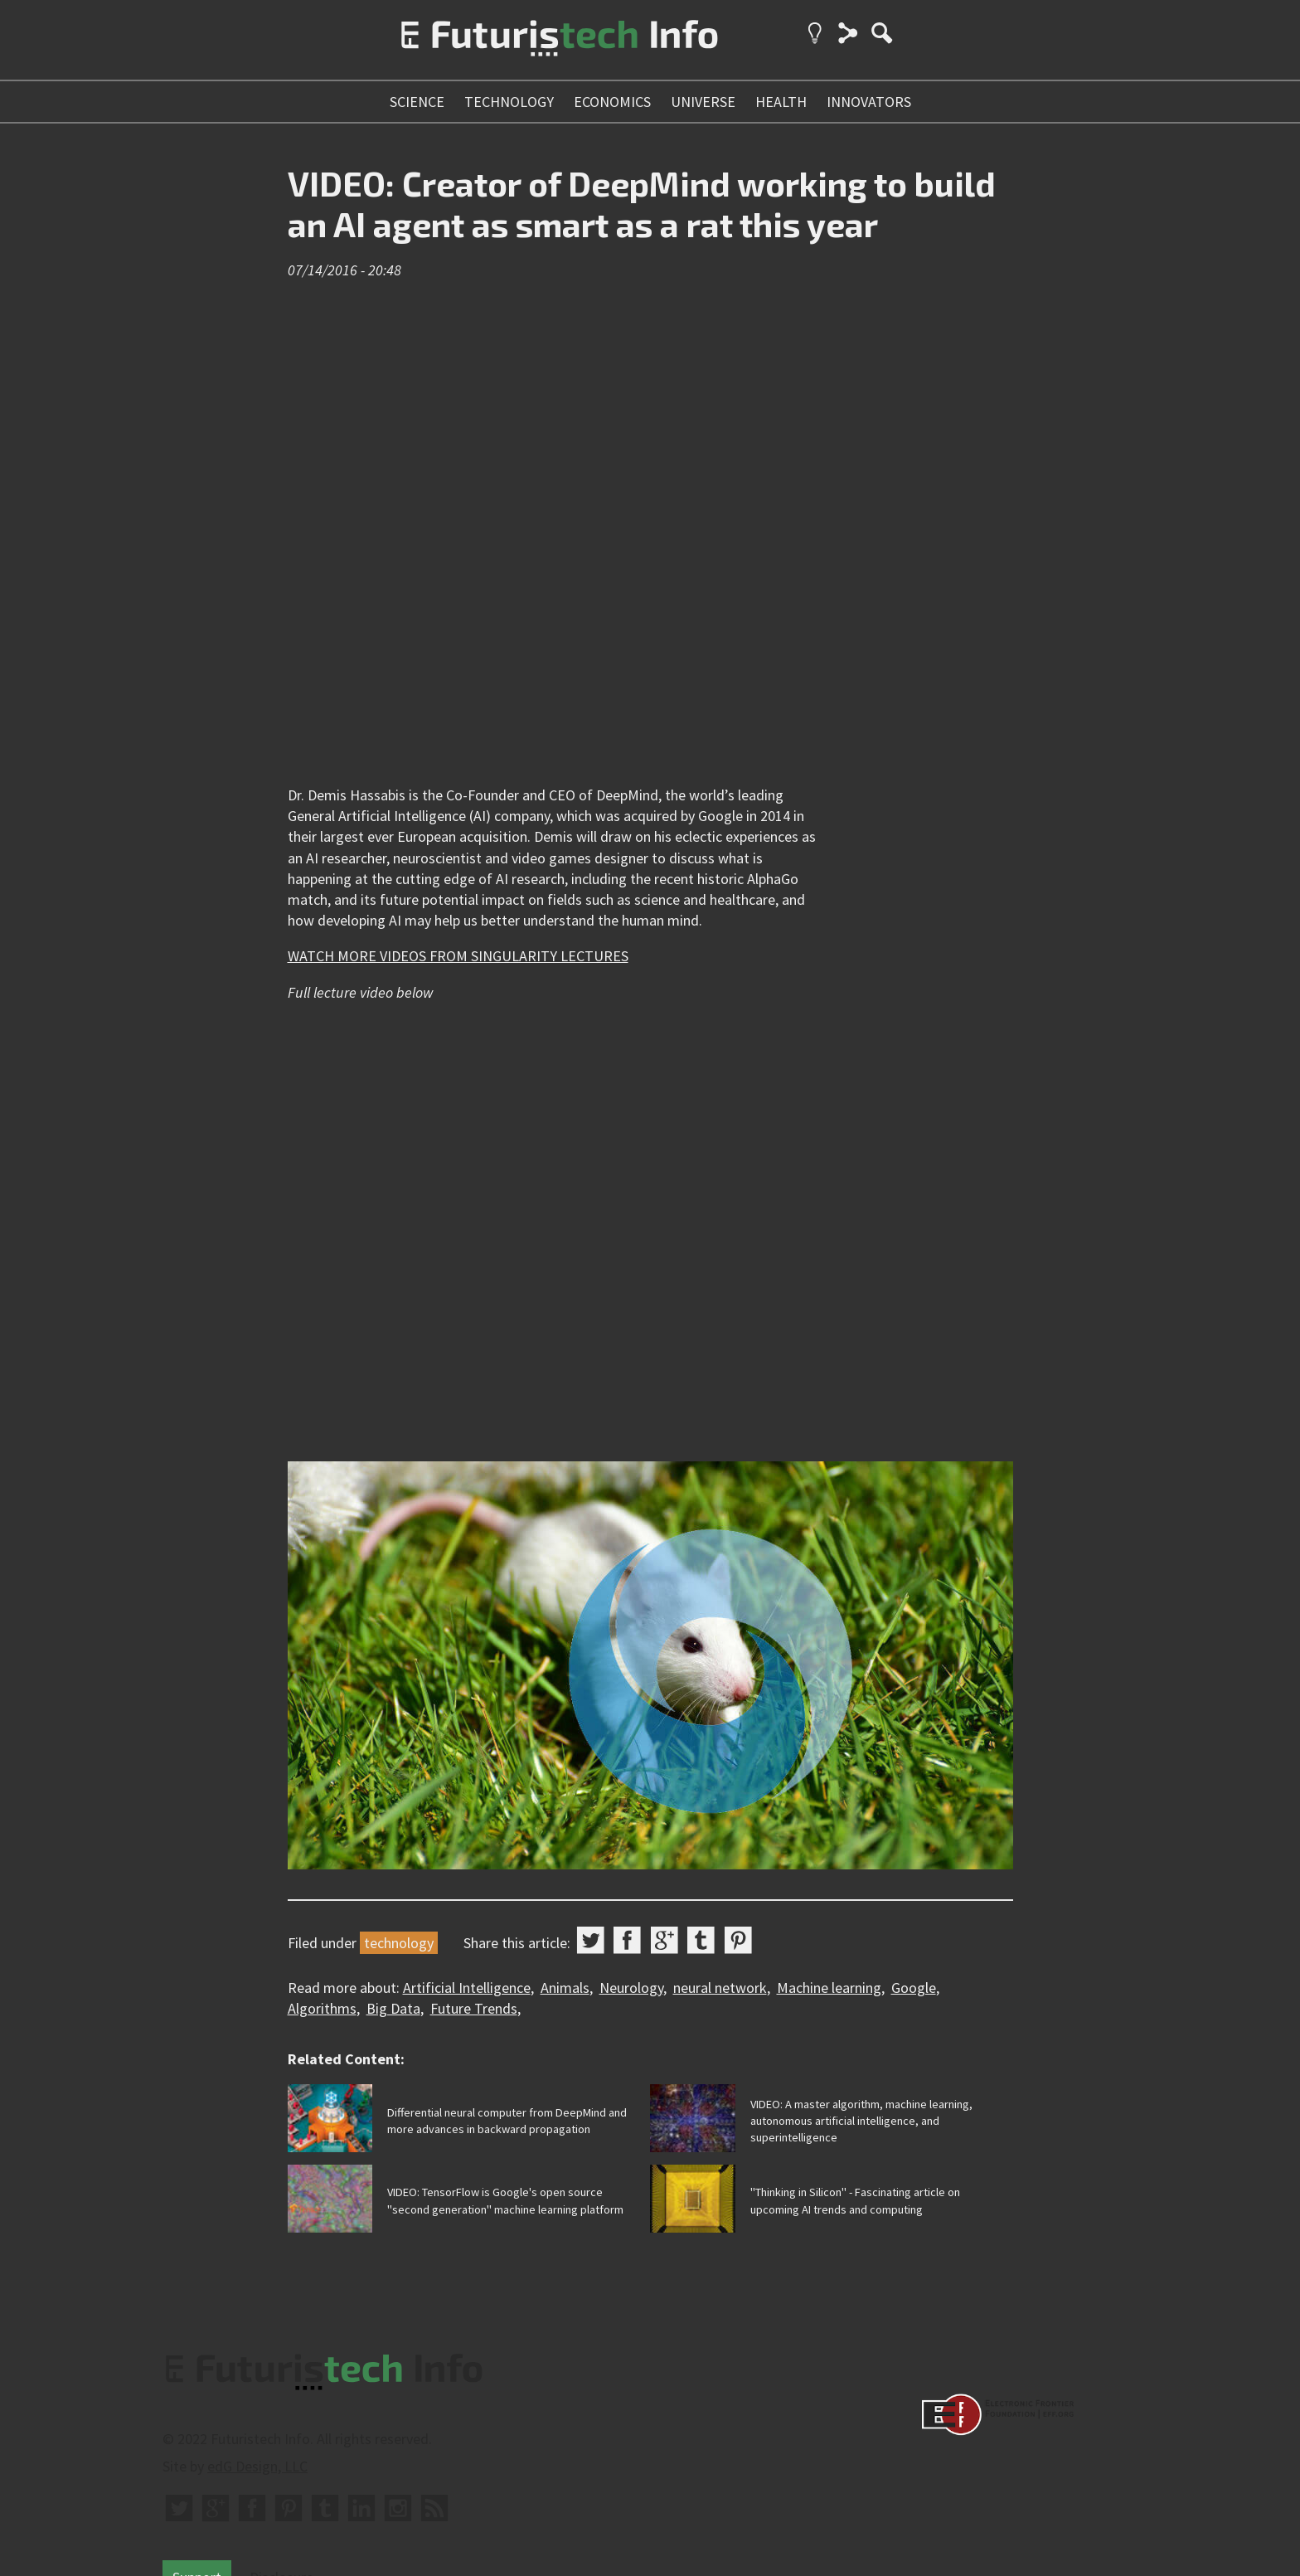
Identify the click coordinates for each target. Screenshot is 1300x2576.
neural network (720, 1987)
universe (703, 101)
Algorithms (322, 2008)
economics (612, 101)
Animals (565, 1987)
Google (913, 1987)
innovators (869, 101)
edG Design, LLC (257, 2466)
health (781, 101)
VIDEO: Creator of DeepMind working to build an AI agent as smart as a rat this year (642, 203)
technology (509, 101)
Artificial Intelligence (467, 1987)
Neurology (631, 1987)
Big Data (393, 2008)
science (417, 101)
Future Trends (473, 2008)
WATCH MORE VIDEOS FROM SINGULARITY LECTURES (458, 955)
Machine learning (829, 1987)
